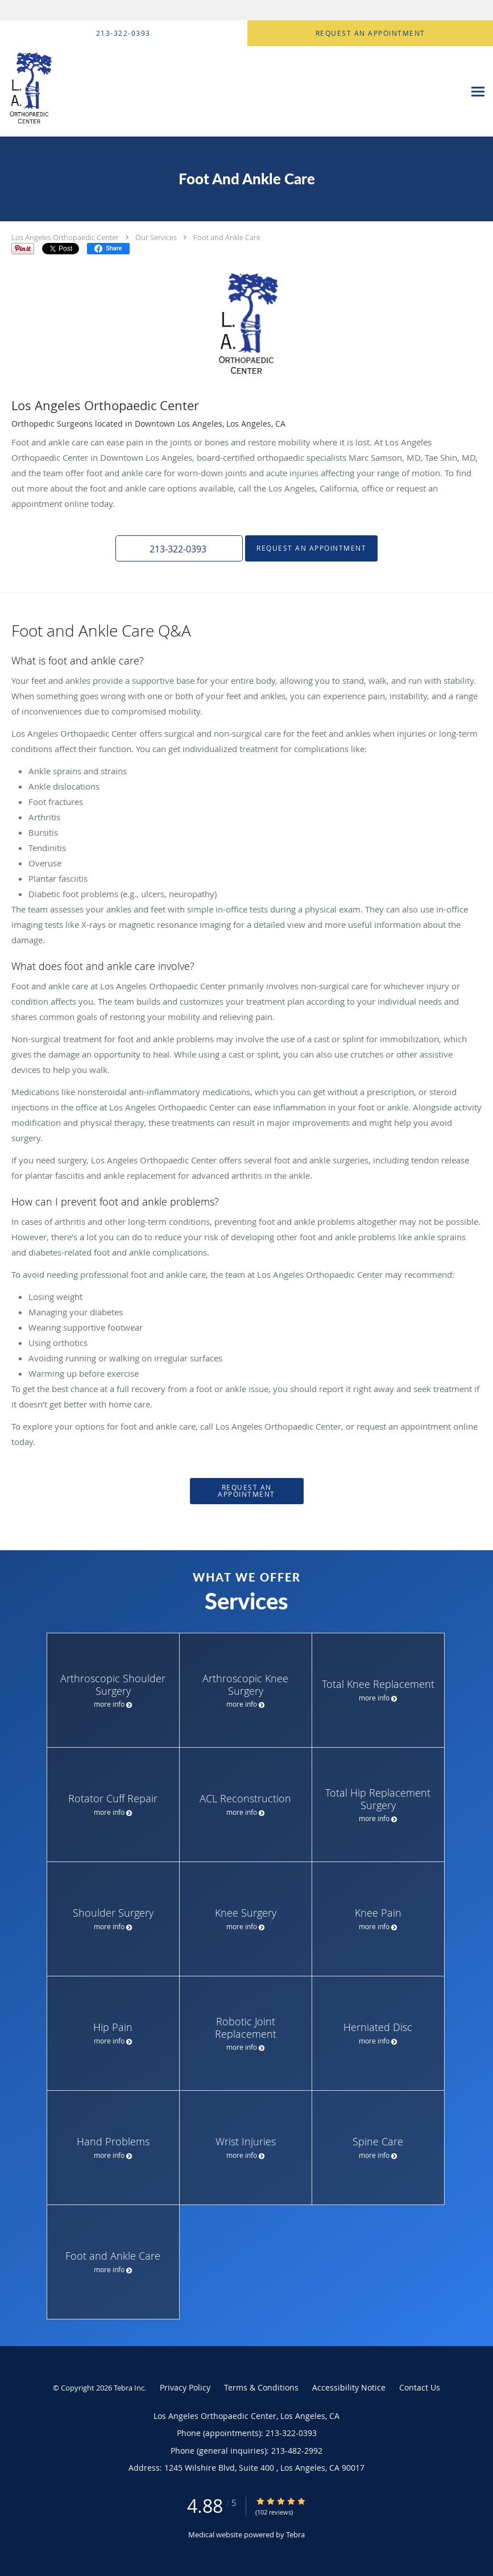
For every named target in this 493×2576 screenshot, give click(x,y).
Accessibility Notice (349, 2387)
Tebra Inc (129, 2388)
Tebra (295, 2534)
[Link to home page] (72, 92)
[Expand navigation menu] (478, 91)
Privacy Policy (185, 2387)
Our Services (156, 237)
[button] (179, 548)
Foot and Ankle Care (226, 237)
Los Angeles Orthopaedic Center (65, 237)
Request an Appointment (311, 548)
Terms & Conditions (261, 2387)
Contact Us (419, 2387)
